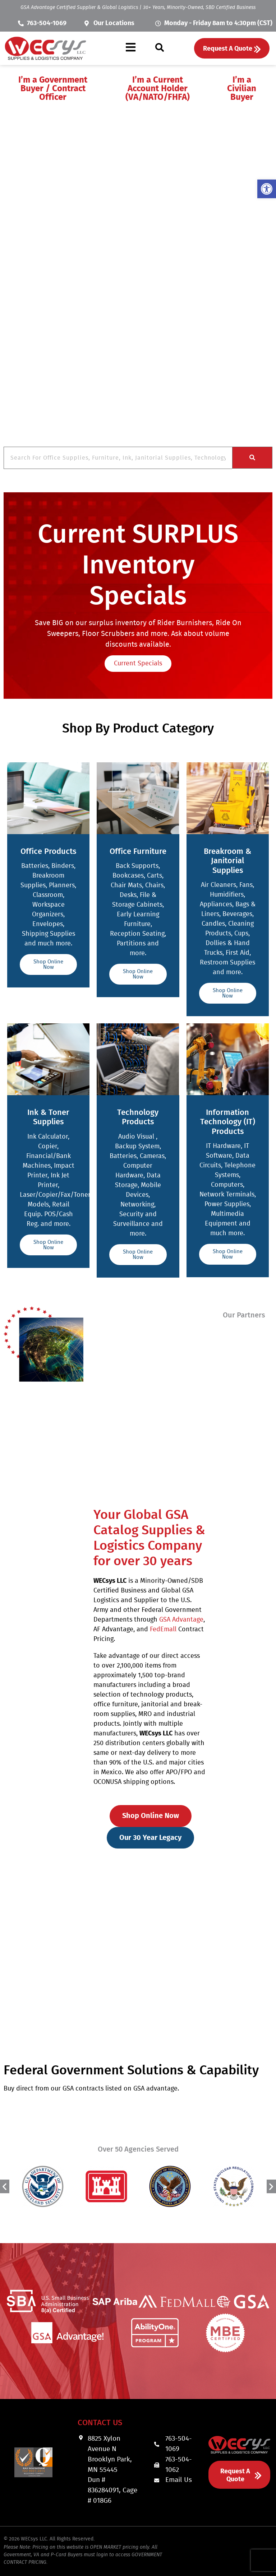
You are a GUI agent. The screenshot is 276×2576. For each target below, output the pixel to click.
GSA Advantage (181, 1620)
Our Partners (244, 1315)
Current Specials (138, 663)
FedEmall (163, 1629)
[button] (131, 48)
